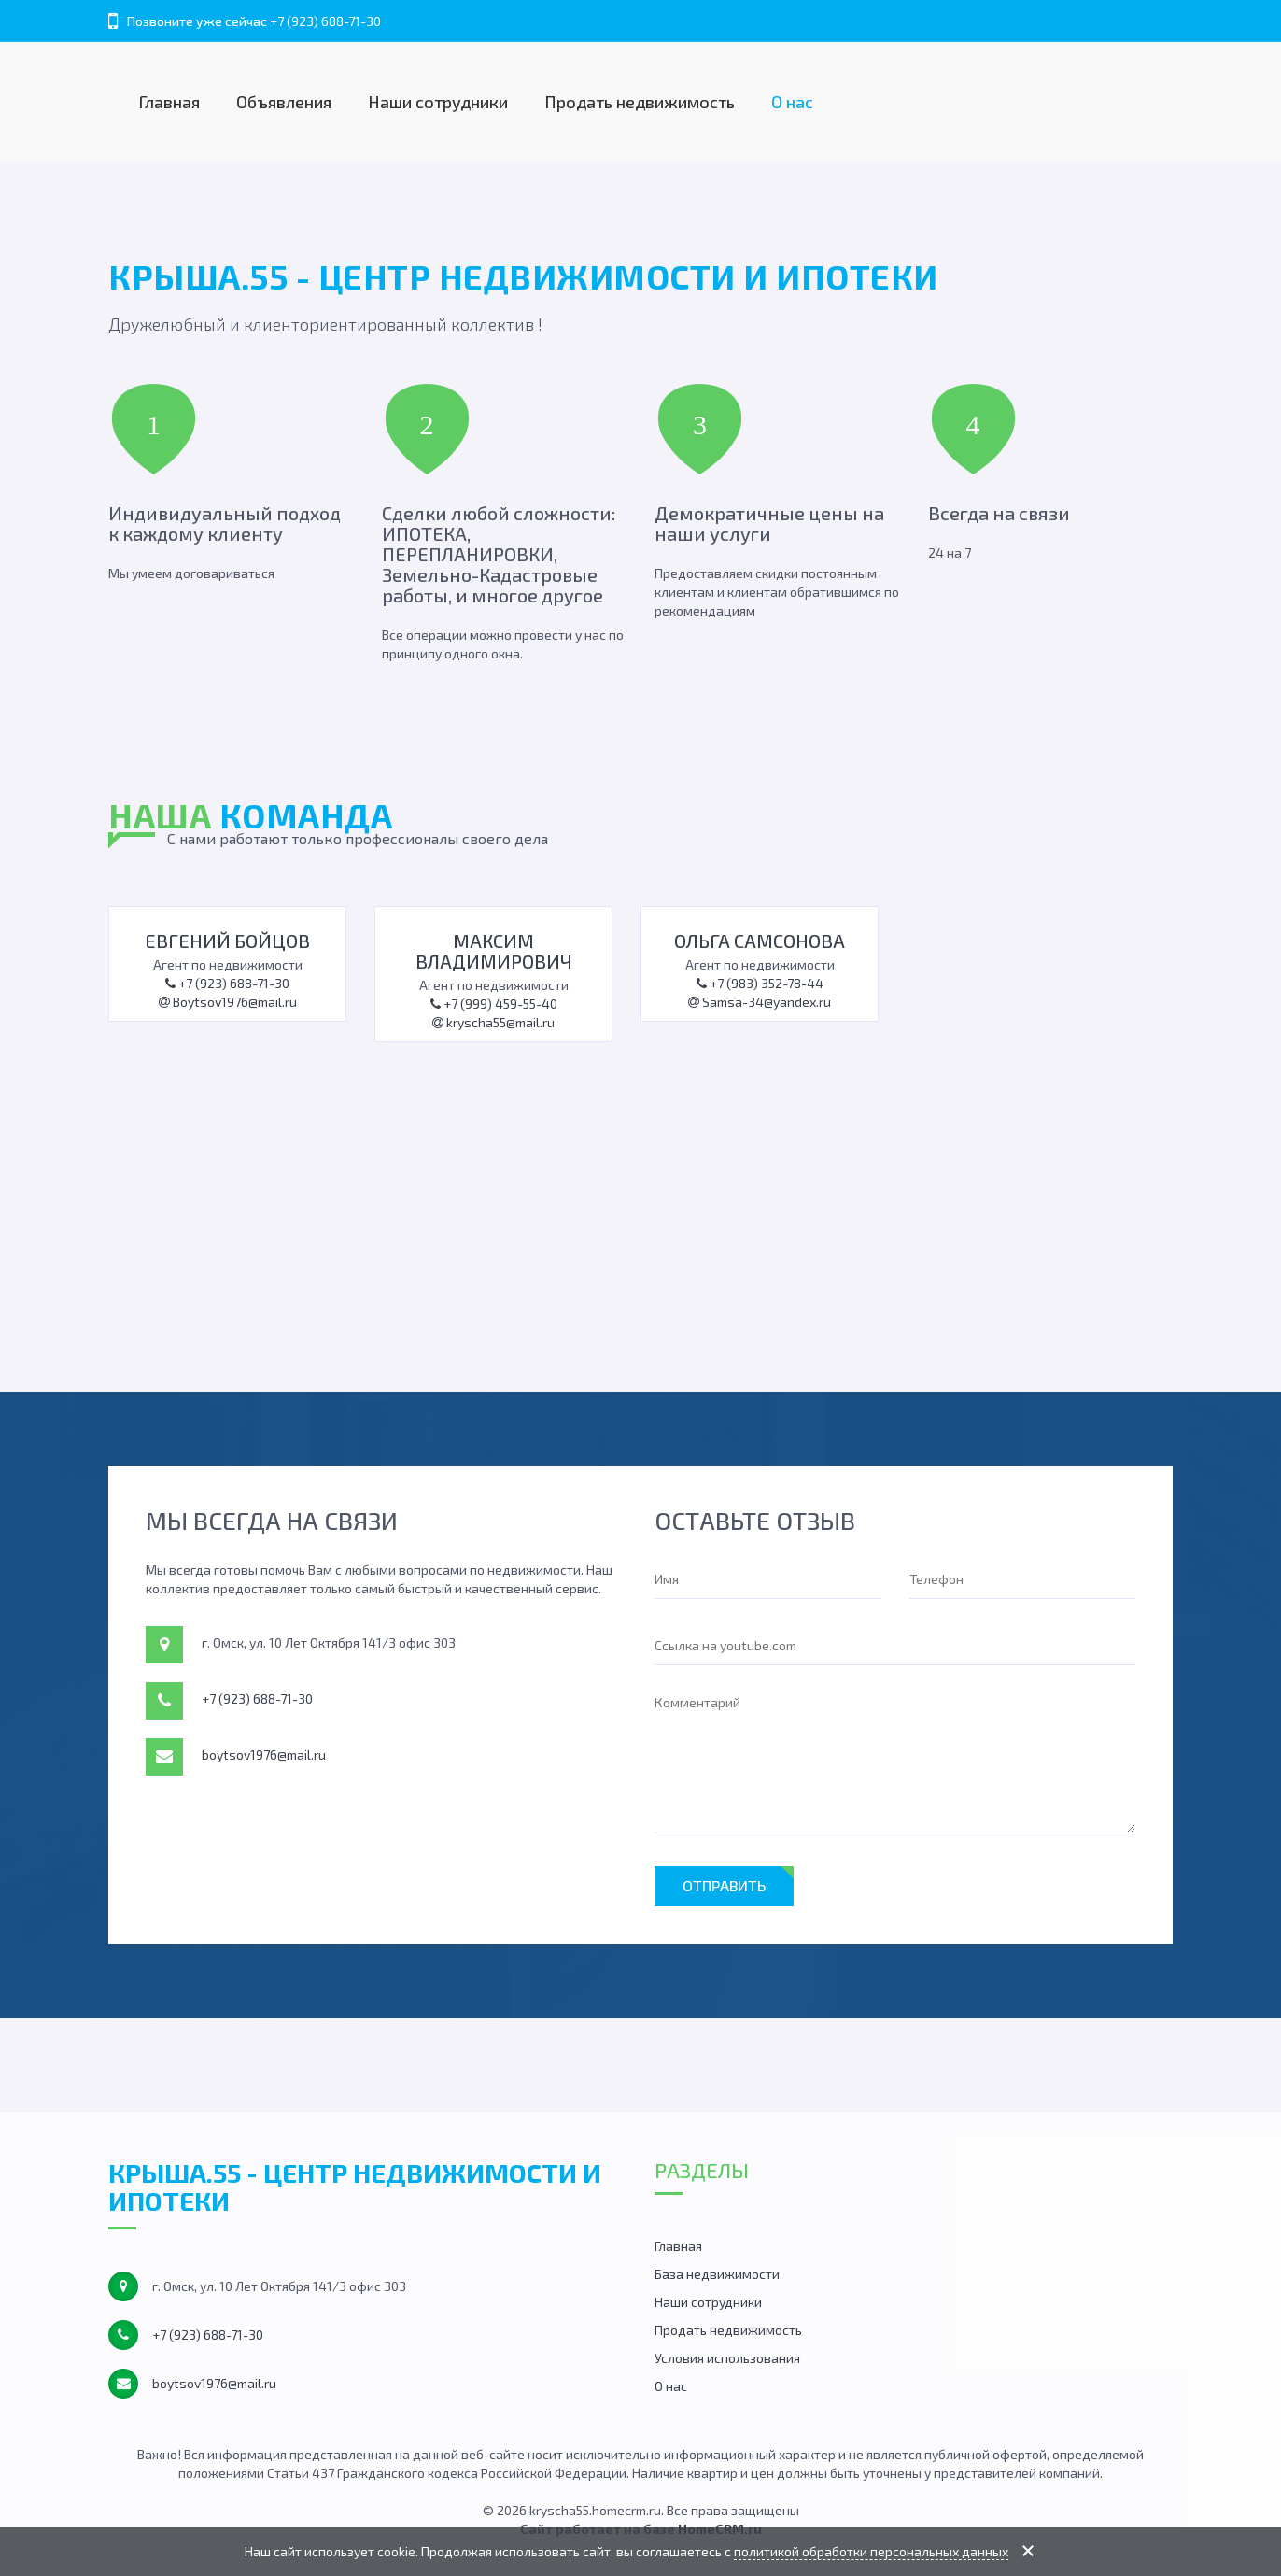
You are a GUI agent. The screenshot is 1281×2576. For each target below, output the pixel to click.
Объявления (283, 102)
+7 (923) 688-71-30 (325, 21)
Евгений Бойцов (227, 940)
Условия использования (727, 2358)
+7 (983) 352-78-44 (760, 983)
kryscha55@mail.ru (493, 1022)
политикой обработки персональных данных (871, 2551)
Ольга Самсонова (759, 940)
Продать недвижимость (639, 102)
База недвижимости (717, 2274)
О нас (792, 102)
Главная (169, 102)
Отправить (724, 1885)
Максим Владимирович (493, 950)
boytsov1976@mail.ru (264, 1754)
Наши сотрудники (438, 102)
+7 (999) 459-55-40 (493, 1004)
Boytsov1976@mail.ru (228, 1002)
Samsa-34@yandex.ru (759, 1002)
